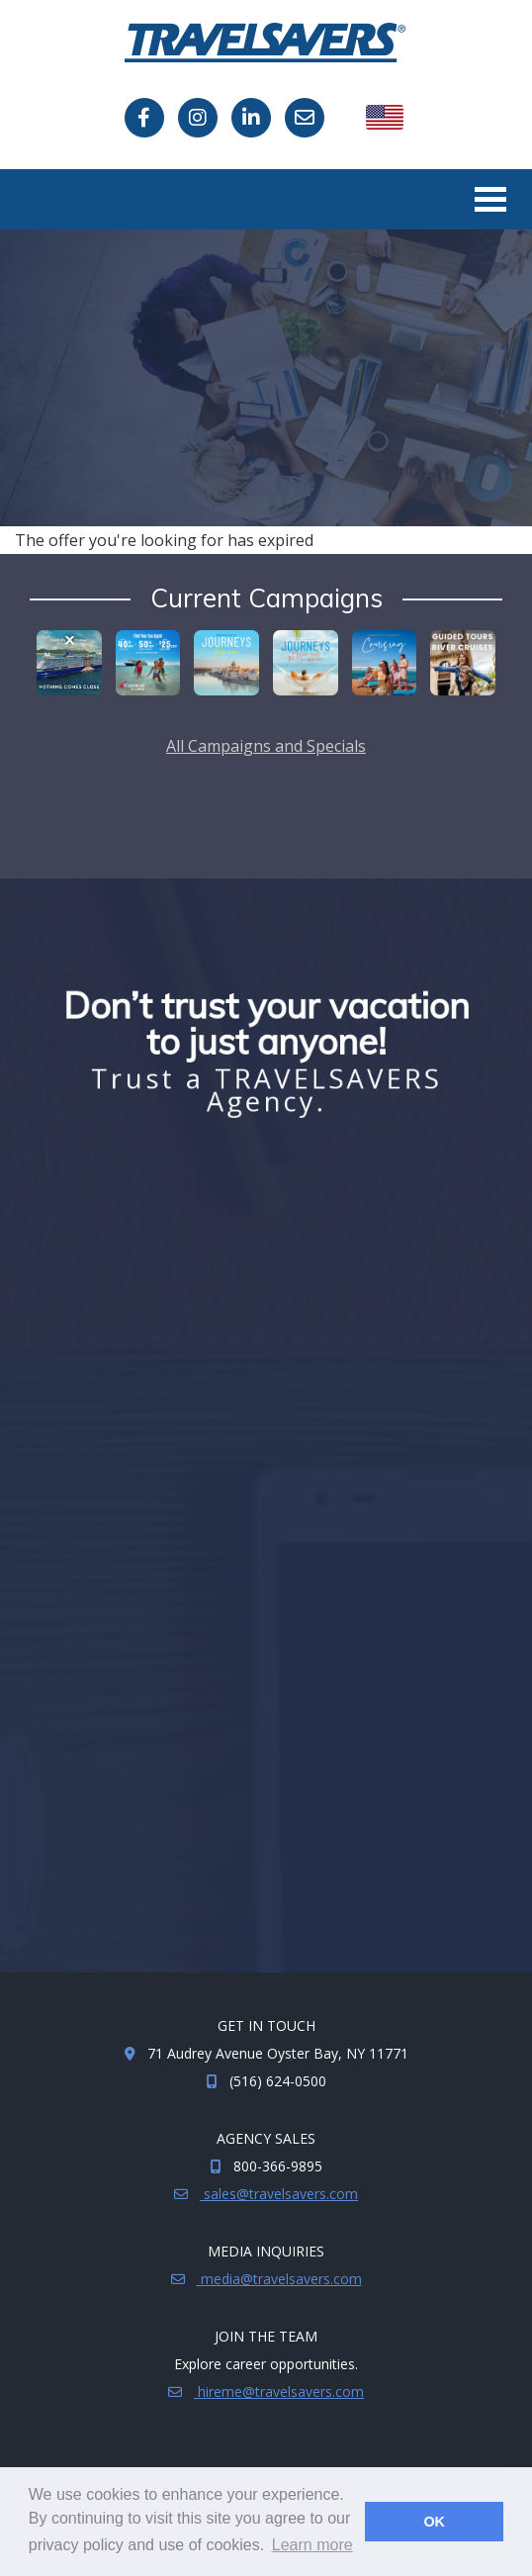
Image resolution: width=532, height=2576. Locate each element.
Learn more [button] (312, 2544)
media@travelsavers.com (279, 2278)
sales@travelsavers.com (279, 2193)
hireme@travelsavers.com (279, 2391)
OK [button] (434, 2522)
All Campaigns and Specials (266, 746)
